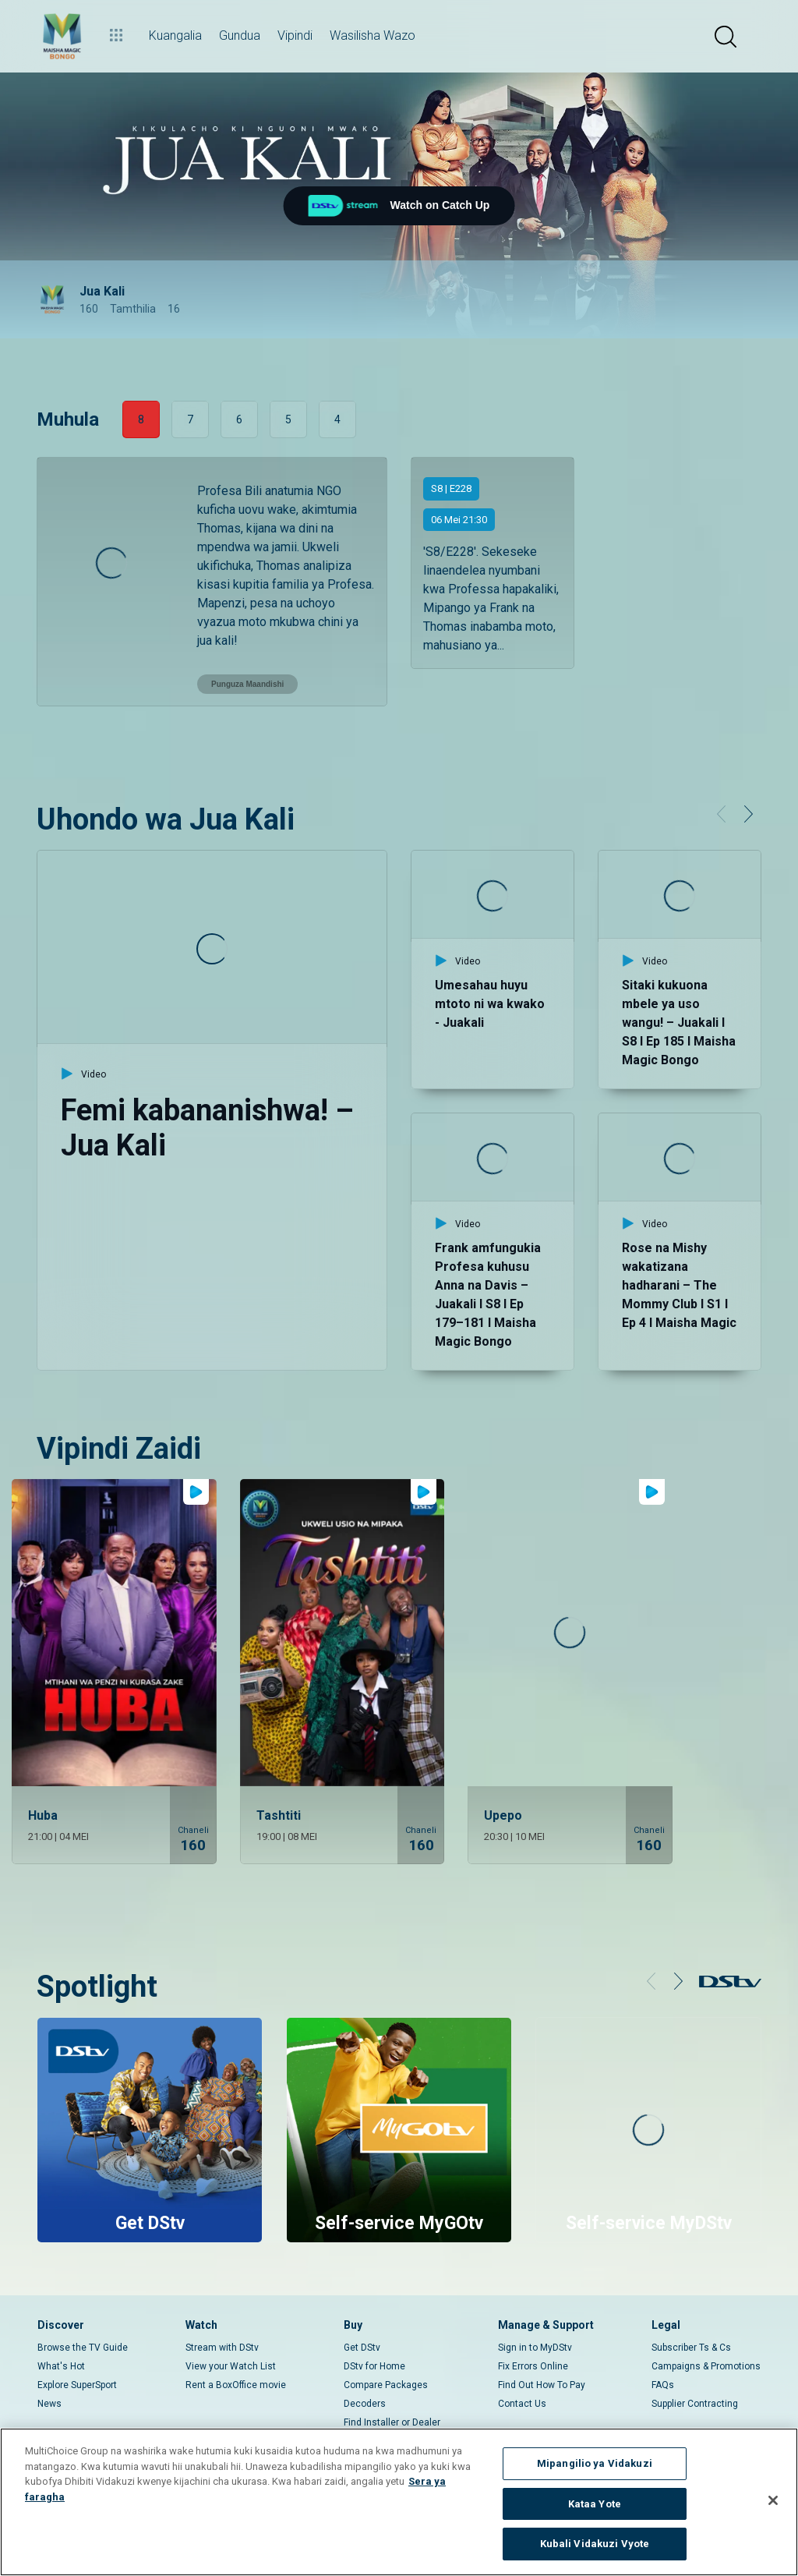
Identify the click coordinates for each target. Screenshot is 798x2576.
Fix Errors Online (533, 2335)
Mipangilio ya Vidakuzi (594, 2463)
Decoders (365, 2372)
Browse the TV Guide (82, 2316)
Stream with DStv (222, 2316)
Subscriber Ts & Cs (691, 2316)
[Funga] (773, 2500)
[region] (399, 2502)
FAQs (662, 2353)
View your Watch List (230, 2335)
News (49, 2372)
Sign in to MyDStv (535, 2316)
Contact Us (522, 2372)
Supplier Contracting (694, 2372)
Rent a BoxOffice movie (235, 2353)
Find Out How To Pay (541, 2353)
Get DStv (362, 2316)
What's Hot (61, 2335)
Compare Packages (386, 2353)
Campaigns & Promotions (706, 2335)
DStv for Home (374, 2335)
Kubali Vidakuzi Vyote (595, 2543)
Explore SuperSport (77, 2353)
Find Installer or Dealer (392, 2391)
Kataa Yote (594, 2504)
